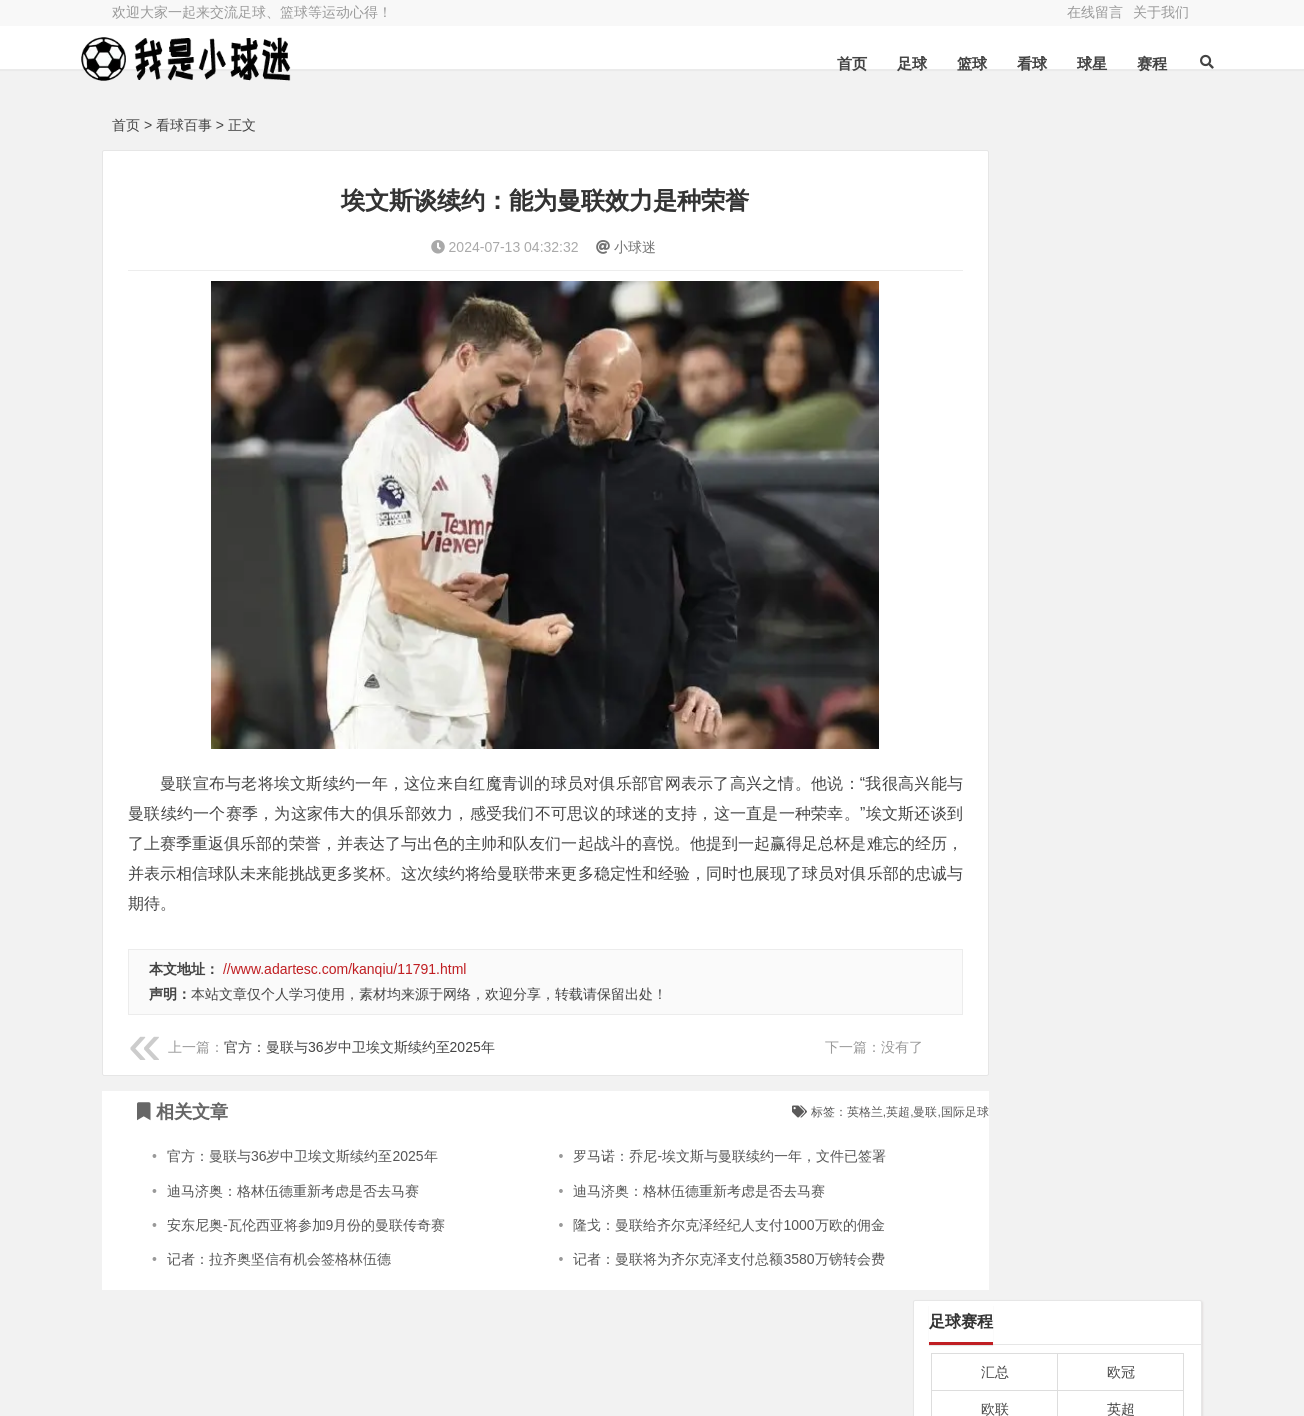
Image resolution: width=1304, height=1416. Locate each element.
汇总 (995, 222)
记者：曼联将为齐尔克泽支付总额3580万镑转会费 (687, 1211)
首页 (822, 63)
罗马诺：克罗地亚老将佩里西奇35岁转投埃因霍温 (1056, 650)
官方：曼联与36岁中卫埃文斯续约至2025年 (359, 998)
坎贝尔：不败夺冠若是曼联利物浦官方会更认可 (1056, 547)
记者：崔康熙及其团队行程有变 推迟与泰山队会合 (1056, 701)
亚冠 (1121, 372)
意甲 (995, 297)
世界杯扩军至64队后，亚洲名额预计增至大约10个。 (1056, 935)
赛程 (1122, 63)
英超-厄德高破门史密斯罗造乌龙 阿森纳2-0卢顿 (1056, 495)
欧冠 (1121, 222)
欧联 (995, 260)
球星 (1062, 63)
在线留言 (1095, 12)
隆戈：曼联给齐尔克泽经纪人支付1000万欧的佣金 (687, 1176)
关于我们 (1161, 12)
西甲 (995, 335)
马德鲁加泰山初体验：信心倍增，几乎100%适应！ (1056, 1038)
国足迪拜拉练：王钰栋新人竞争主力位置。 (1056, 832)
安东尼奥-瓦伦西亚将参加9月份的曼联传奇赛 (306, 1176)
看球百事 (184, 125)
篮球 (942, 63)
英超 (1121, 260)
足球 (882, 63)
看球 (1002, 63)
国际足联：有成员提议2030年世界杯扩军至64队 (1056, 884)
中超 (995, 372)
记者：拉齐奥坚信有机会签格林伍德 (279, 1211)
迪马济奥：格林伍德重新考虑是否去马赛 (293, 1142)
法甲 (1121, 335)
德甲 (1121, 297)
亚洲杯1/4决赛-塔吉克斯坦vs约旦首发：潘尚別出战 (1056, 598)
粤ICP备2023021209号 (441, 1361)
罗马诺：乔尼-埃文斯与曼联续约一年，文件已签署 (688, 1108)
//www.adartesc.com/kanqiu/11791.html (345, 920)
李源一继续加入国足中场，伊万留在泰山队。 (1056, 987)
